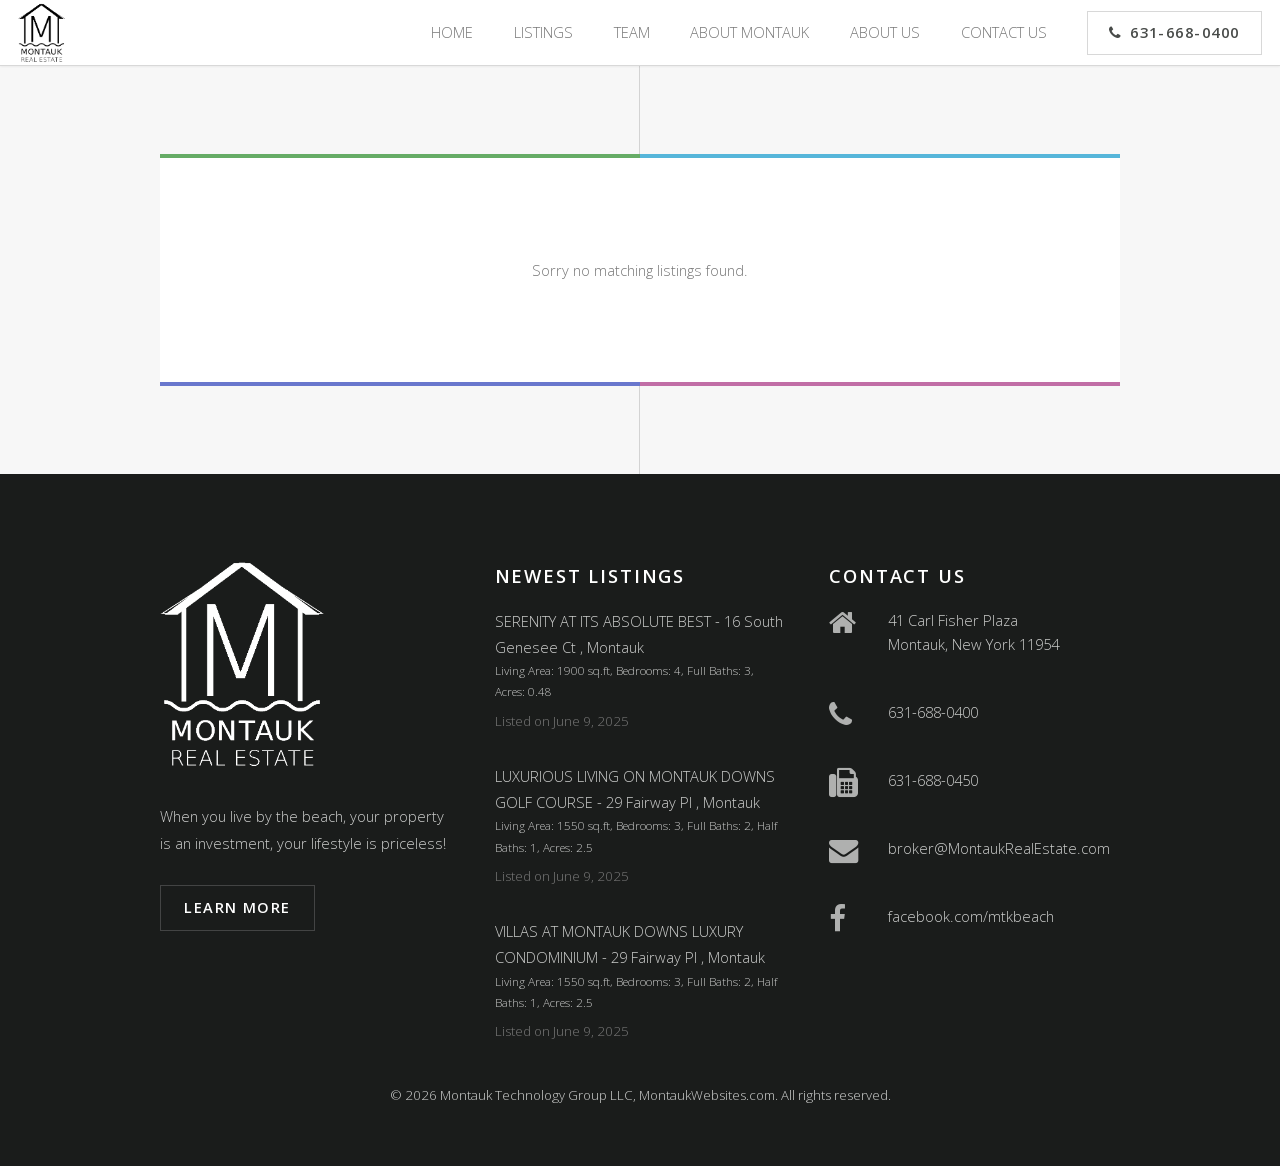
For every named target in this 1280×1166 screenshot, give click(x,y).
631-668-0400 (1185, 32)
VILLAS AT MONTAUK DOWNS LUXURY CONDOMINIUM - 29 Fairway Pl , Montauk (630, 944)
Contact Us (1004, 32)
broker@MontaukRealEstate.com (999, 848)
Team (632, 32)
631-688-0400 (933, 712)
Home (452, 32)
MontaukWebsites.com (707, 1095)
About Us (885, 32)
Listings (543, 32)
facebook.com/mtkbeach (971, 916)
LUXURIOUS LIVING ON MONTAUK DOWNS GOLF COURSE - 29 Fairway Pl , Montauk (635, 789)
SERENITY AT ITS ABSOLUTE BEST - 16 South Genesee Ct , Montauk (639, 634)
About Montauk (749, 32)
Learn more (237, 907)
